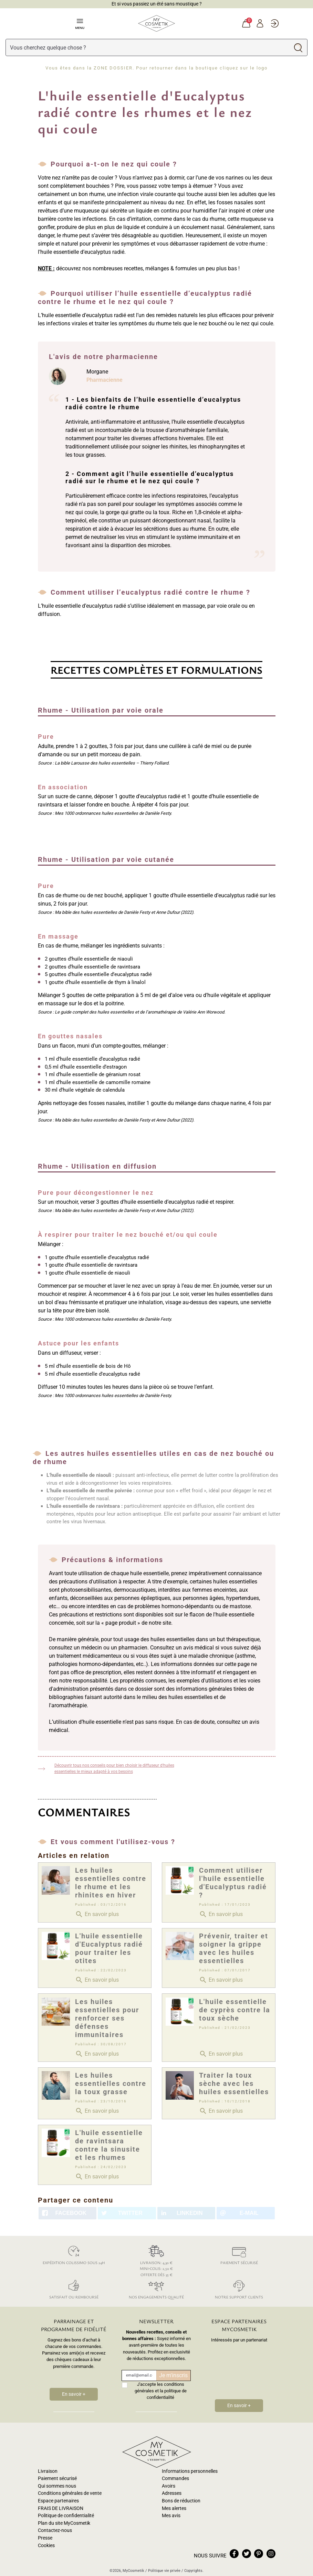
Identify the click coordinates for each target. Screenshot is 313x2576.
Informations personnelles (190, 2471)
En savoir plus (97, 1914)
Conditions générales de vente (70, 2493)
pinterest (258, 2553)
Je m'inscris (173, 2375)
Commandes (175, 2478)
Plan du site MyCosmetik (64, 2523)
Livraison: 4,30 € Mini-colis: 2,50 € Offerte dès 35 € (156, 2260)
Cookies (46, 2545)
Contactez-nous (55, 2530)
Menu (80, 23)
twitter (246, 2553)
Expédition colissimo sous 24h (74, 2254)
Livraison (48, 2471)
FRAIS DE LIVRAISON (60, 2508)
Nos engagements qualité (156, 2288)
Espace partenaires (58, 2501)
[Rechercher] (147, 47)
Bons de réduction (181, 2501)
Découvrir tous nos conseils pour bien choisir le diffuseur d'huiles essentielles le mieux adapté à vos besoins (114, 1768)
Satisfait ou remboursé (74, 2288)
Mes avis (171, 2516)
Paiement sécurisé (239, 2254)
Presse (45, 2538)
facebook (234, 2553)
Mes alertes (174, 2508)
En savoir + (73, 2394)
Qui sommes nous (57, 2486)
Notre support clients (239, 2288)
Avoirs (168, 2486)
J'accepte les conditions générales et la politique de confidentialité (161, 2391)
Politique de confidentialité (66, 2516)
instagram (271, 2553)
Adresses (171, 2493)
